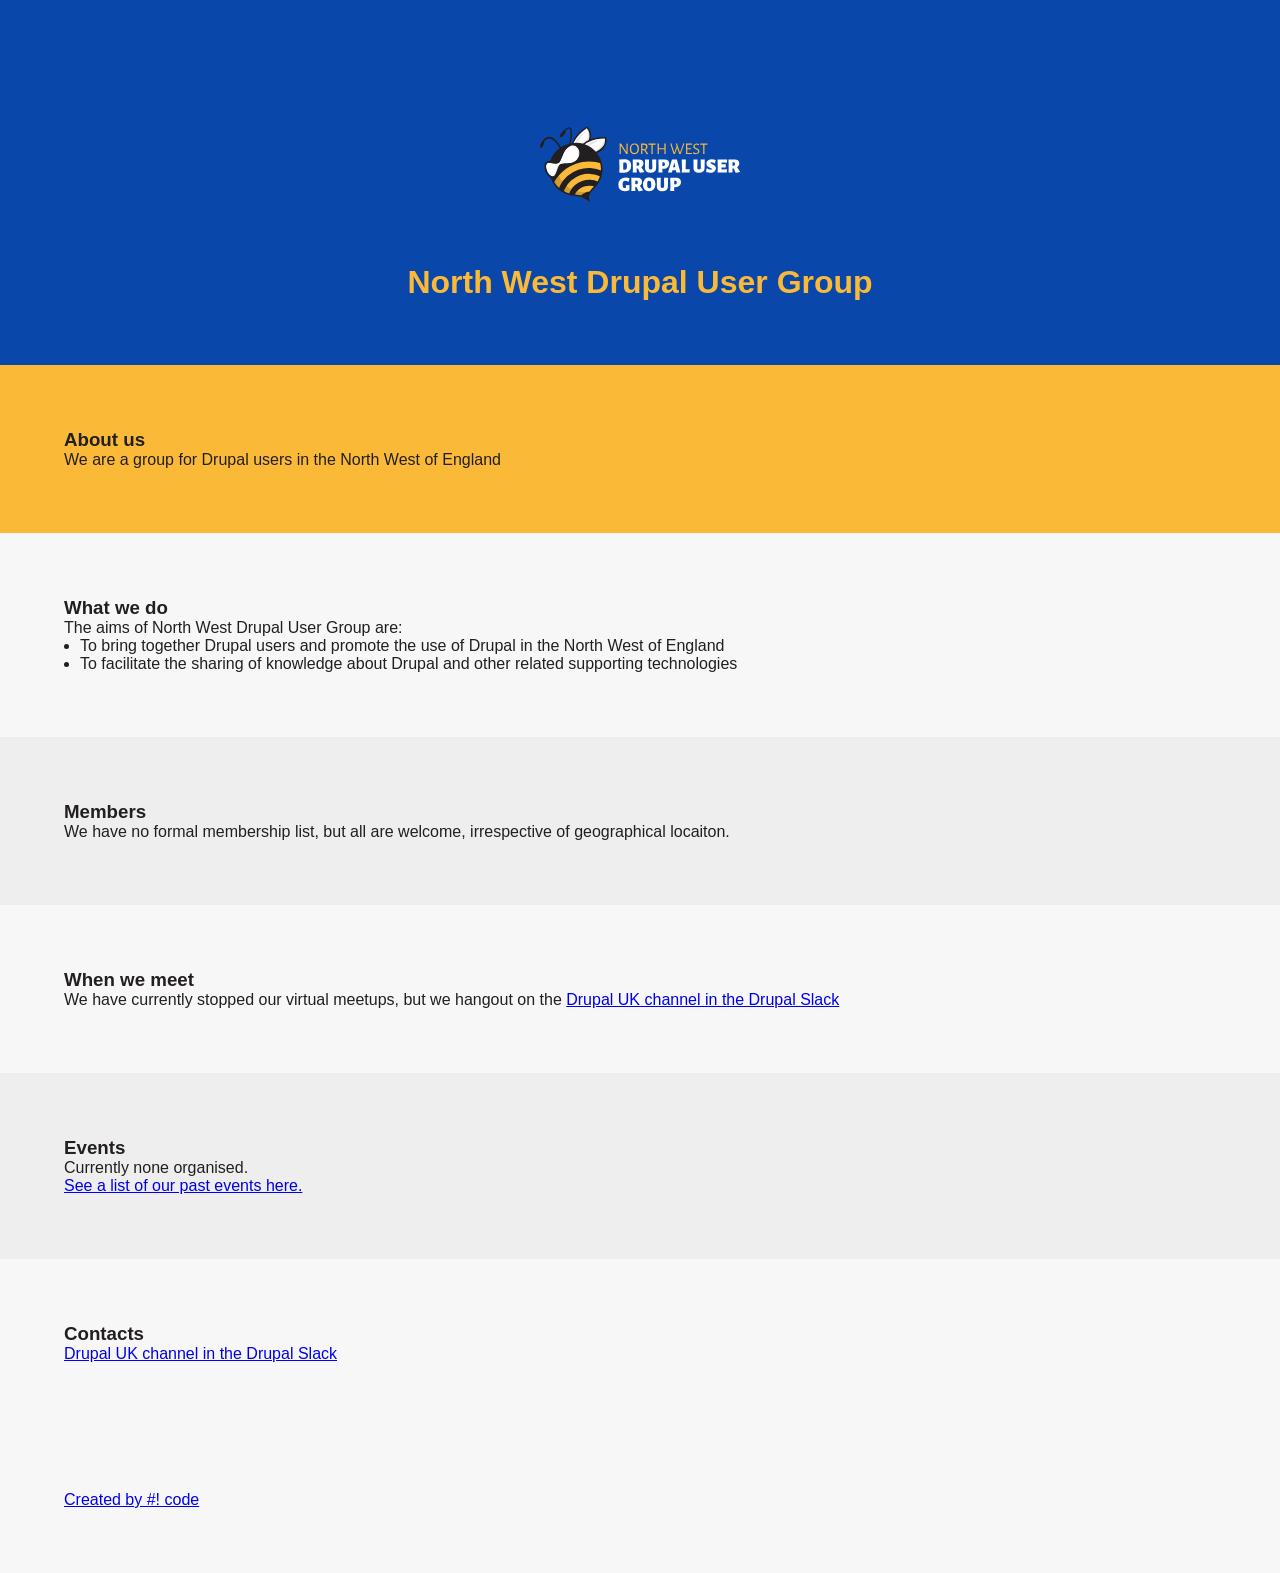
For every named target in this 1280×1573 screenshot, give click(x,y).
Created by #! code (131, 1499)
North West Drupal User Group (639, 282)
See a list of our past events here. (183, 1185)
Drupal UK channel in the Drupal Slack (702, 999)
